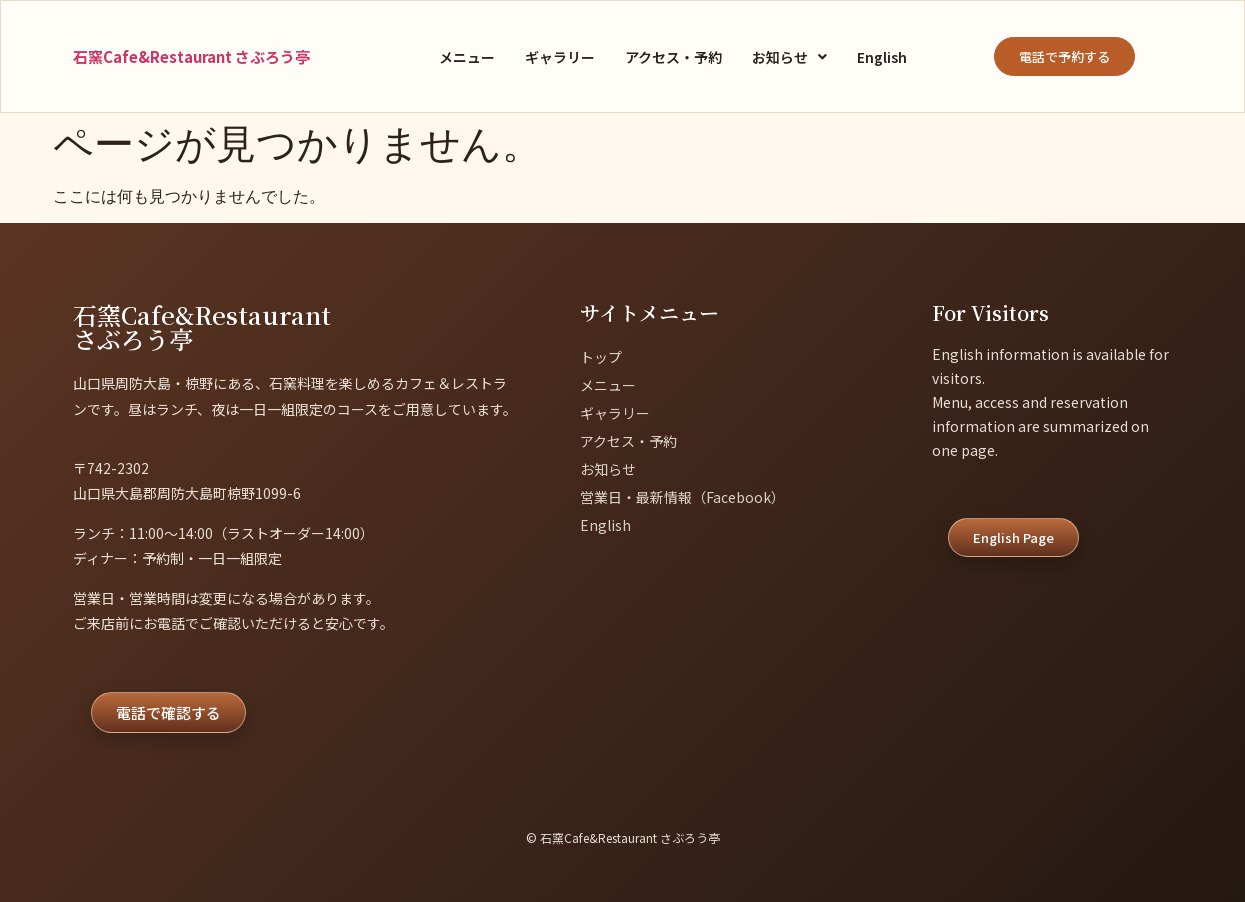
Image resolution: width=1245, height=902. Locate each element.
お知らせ (789, 57)
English (882, 57)
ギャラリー (560, 57)
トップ (601, 357)
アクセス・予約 (673, 57)
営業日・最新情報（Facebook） (682, 497)
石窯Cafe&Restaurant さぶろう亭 (191, 56)
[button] (789, 57)
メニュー (467, 57)
